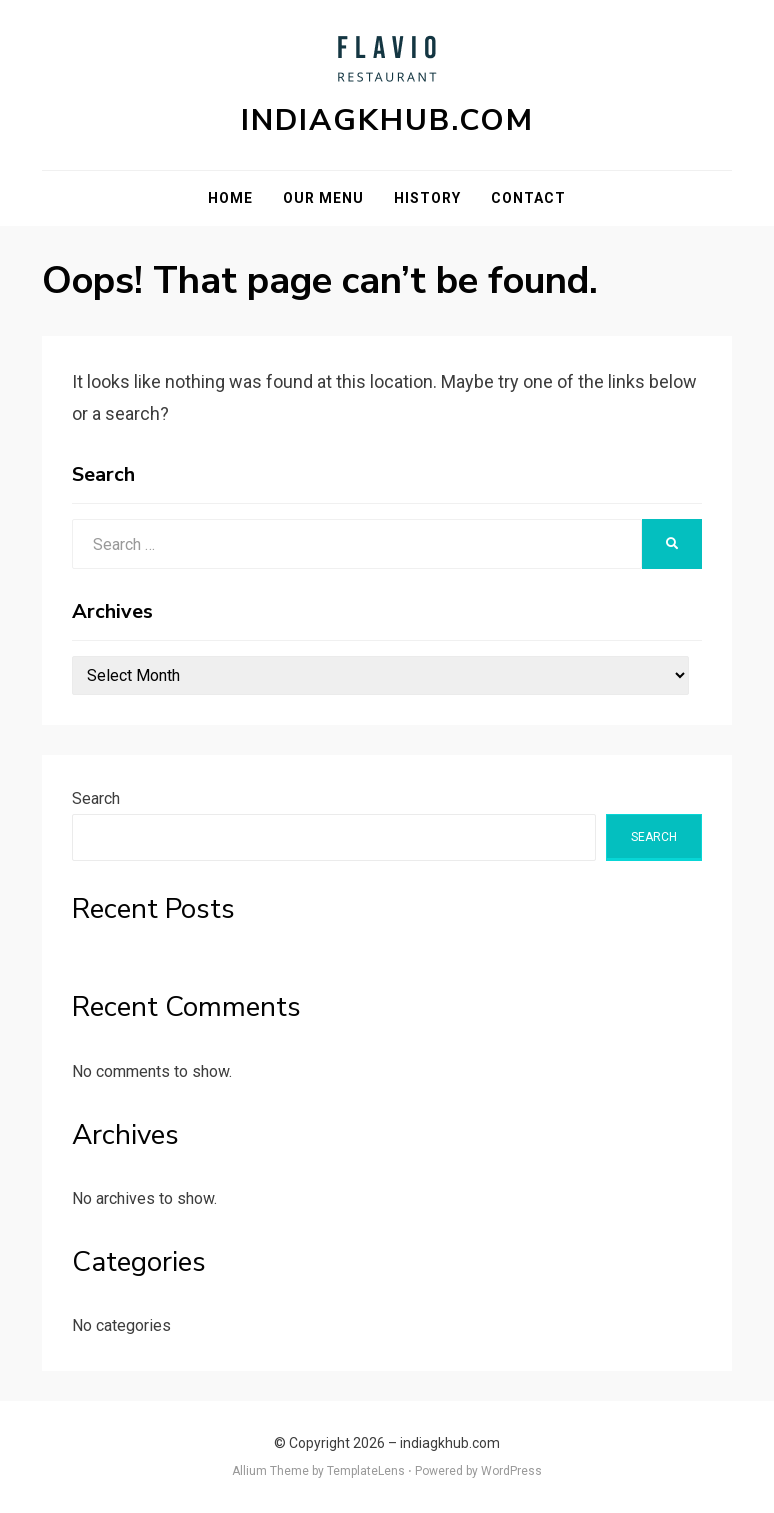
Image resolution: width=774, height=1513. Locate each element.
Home (230, 198)
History (427, 198)
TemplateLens (366, 1471)
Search (96, 798)
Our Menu (323, 198)
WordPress (511, 1471)
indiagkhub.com (387, 120)
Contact (528, 198)
